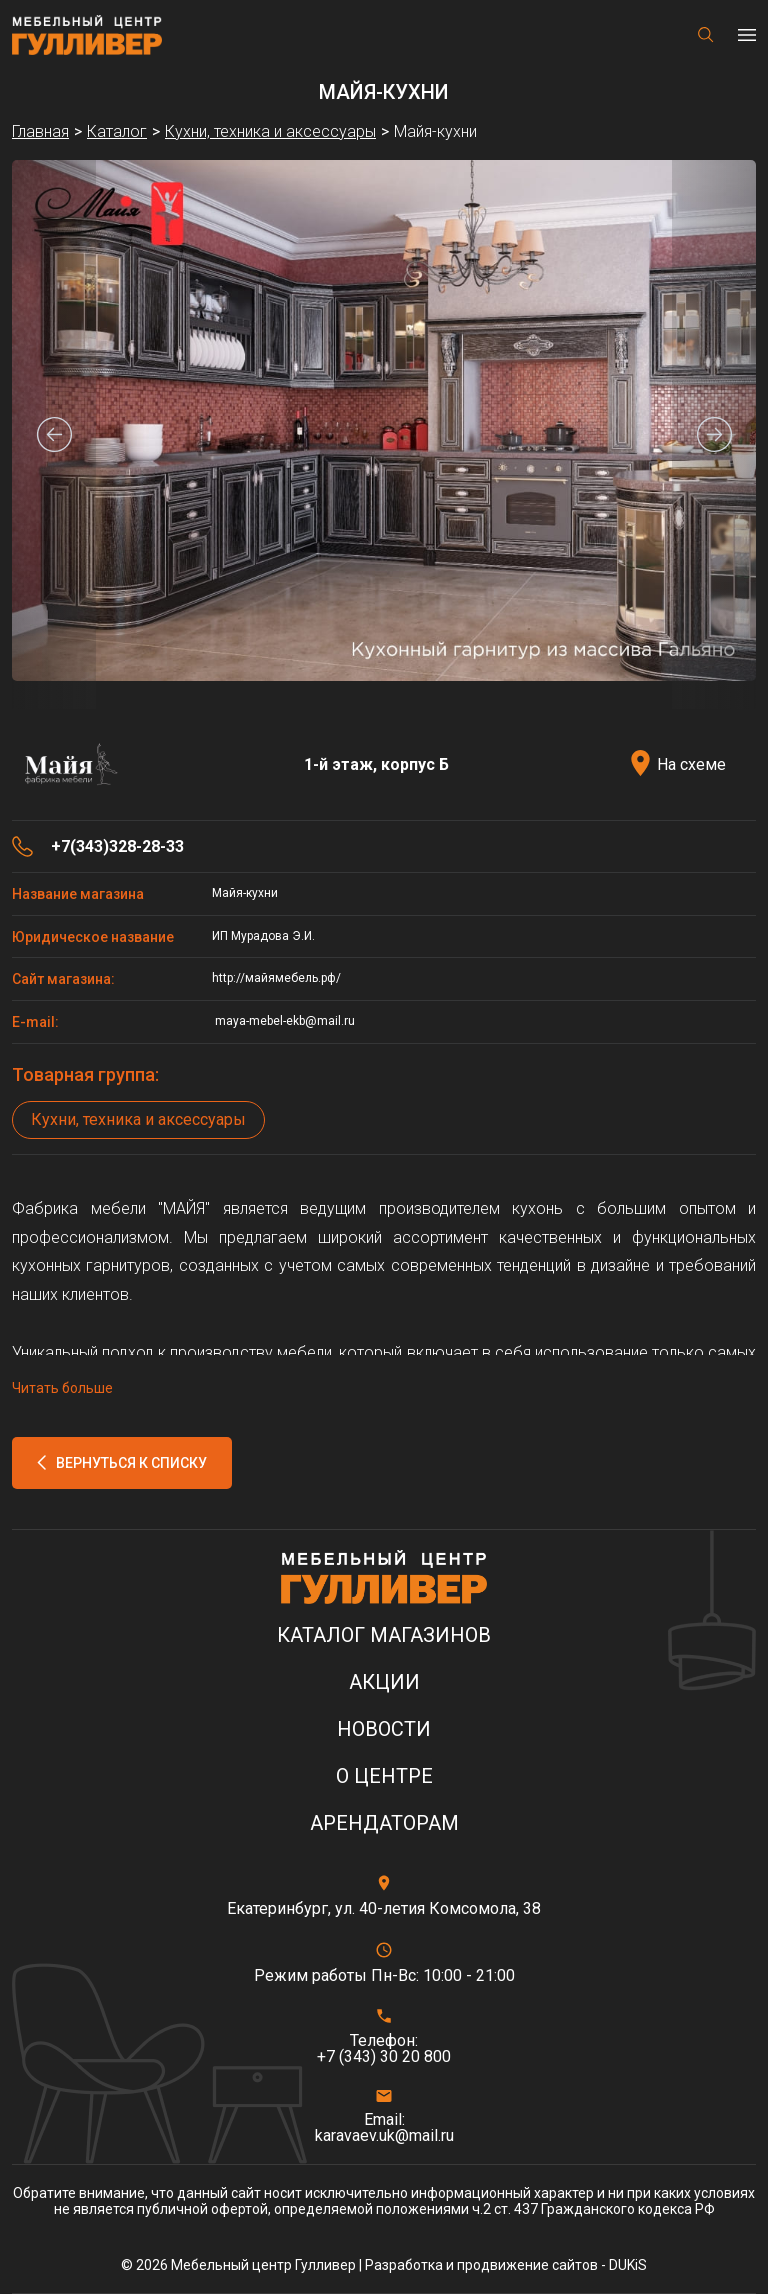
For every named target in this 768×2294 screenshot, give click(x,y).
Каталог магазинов (384, 1635)
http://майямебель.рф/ (276, 978)
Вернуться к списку (131, 1463)
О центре (384, 1776)
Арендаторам (384, 1823)
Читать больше (62, 1388)
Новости (384, 1729)
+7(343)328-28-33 (117, 847)
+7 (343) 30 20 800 (384, 2057)
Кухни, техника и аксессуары (138, 1119)
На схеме (691, 764)
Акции (384, 1682)
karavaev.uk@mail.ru (384, 2136)
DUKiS (628, 2265)
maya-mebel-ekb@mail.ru (283, 1021)
